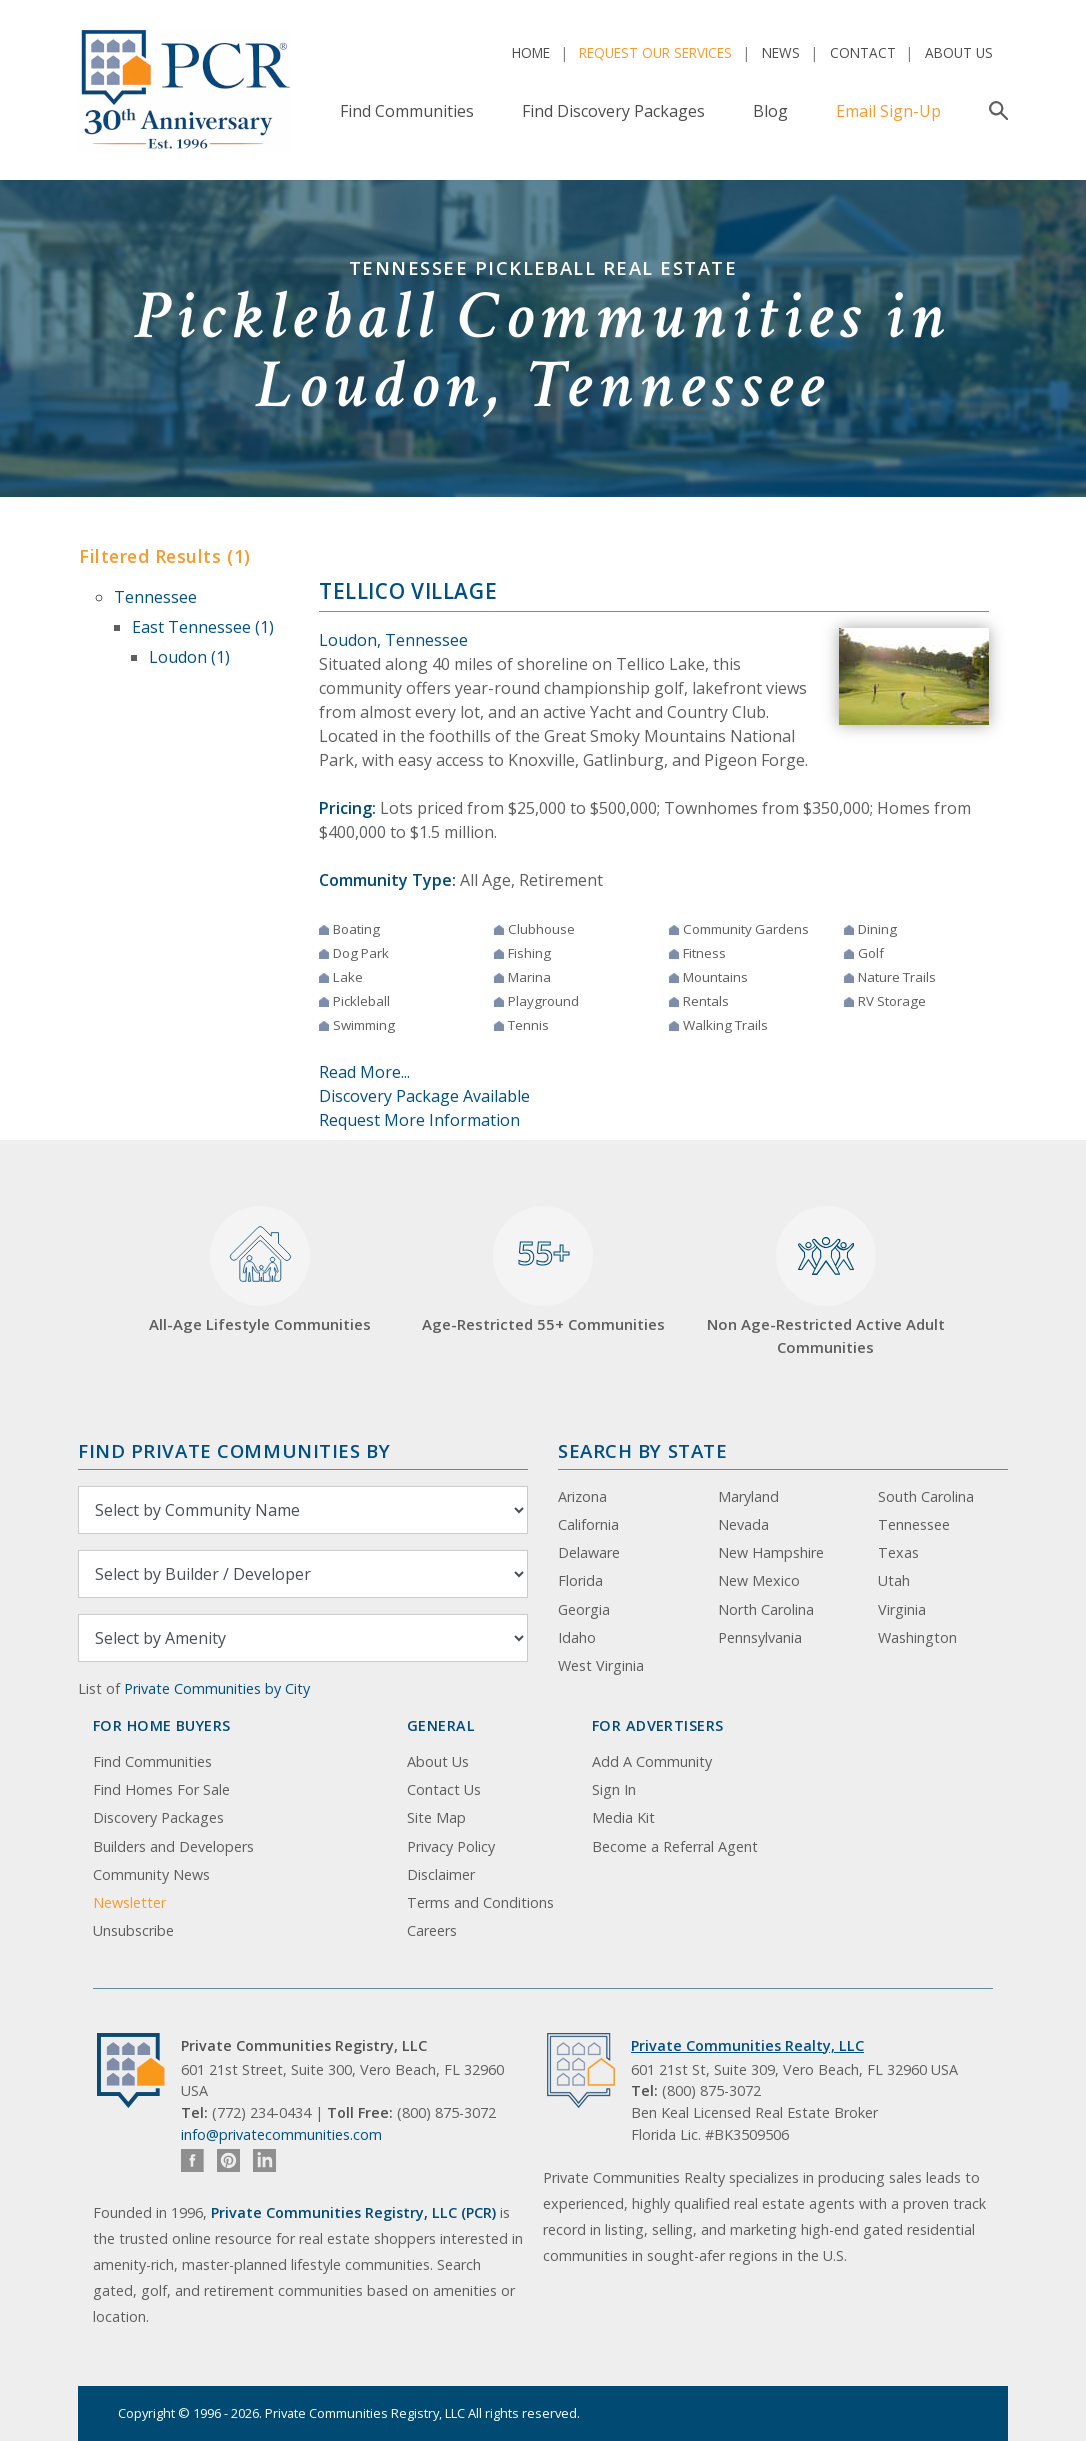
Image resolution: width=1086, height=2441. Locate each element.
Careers (432, 1930)
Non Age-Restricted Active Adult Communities (826, 1281)
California (588, 1524)
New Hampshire (771, 1552)
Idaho (577, 1637)
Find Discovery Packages (613, 111)
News (781, 52)
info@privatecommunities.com (281, 2134)
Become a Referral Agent (675, 1846)
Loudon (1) (189, 657)
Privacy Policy (451, 1846)
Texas (898, 1552)
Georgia (584, 1609)
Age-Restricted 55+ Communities (543, 1270)
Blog (770, 111)
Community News (151, 1874)
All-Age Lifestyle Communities (260, 1270)
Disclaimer (441, 1874)
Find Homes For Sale (161, 1789)
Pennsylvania (760, 1637)
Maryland (748, 1496)
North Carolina (766, 1609)
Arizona (582, 1496)
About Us (959, 52)
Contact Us (444, 1789)
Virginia (902, 1609)
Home (531, 52)
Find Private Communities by (234, 1450)
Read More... (364, 1072)
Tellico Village (408, 591)
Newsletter (129, 1902)
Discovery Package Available (424, 1096)
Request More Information (419, 1120)
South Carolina (926, 1496)
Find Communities (407, 111)
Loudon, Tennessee (393, 640)
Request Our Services (655, 52)
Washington (917, 1637)
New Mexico (759, 1580)
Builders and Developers (173, 1846)
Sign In (614, 1789)
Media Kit (623, 1817)
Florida (580, 1580)
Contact (863, 52)
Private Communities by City (217, 1688)
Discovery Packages (158, 1817)
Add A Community (652, 1761)
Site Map (436, 1817)
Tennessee (155, 597)
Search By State (642, 1450)
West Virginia (601, 1665)
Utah (894, 1580)
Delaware (589, 1552)
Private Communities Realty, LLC (747, 2045)
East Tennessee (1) (203, 627)
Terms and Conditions (480, 1902)
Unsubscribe (133, 1930)
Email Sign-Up (888, 111)
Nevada (743, 1524)
